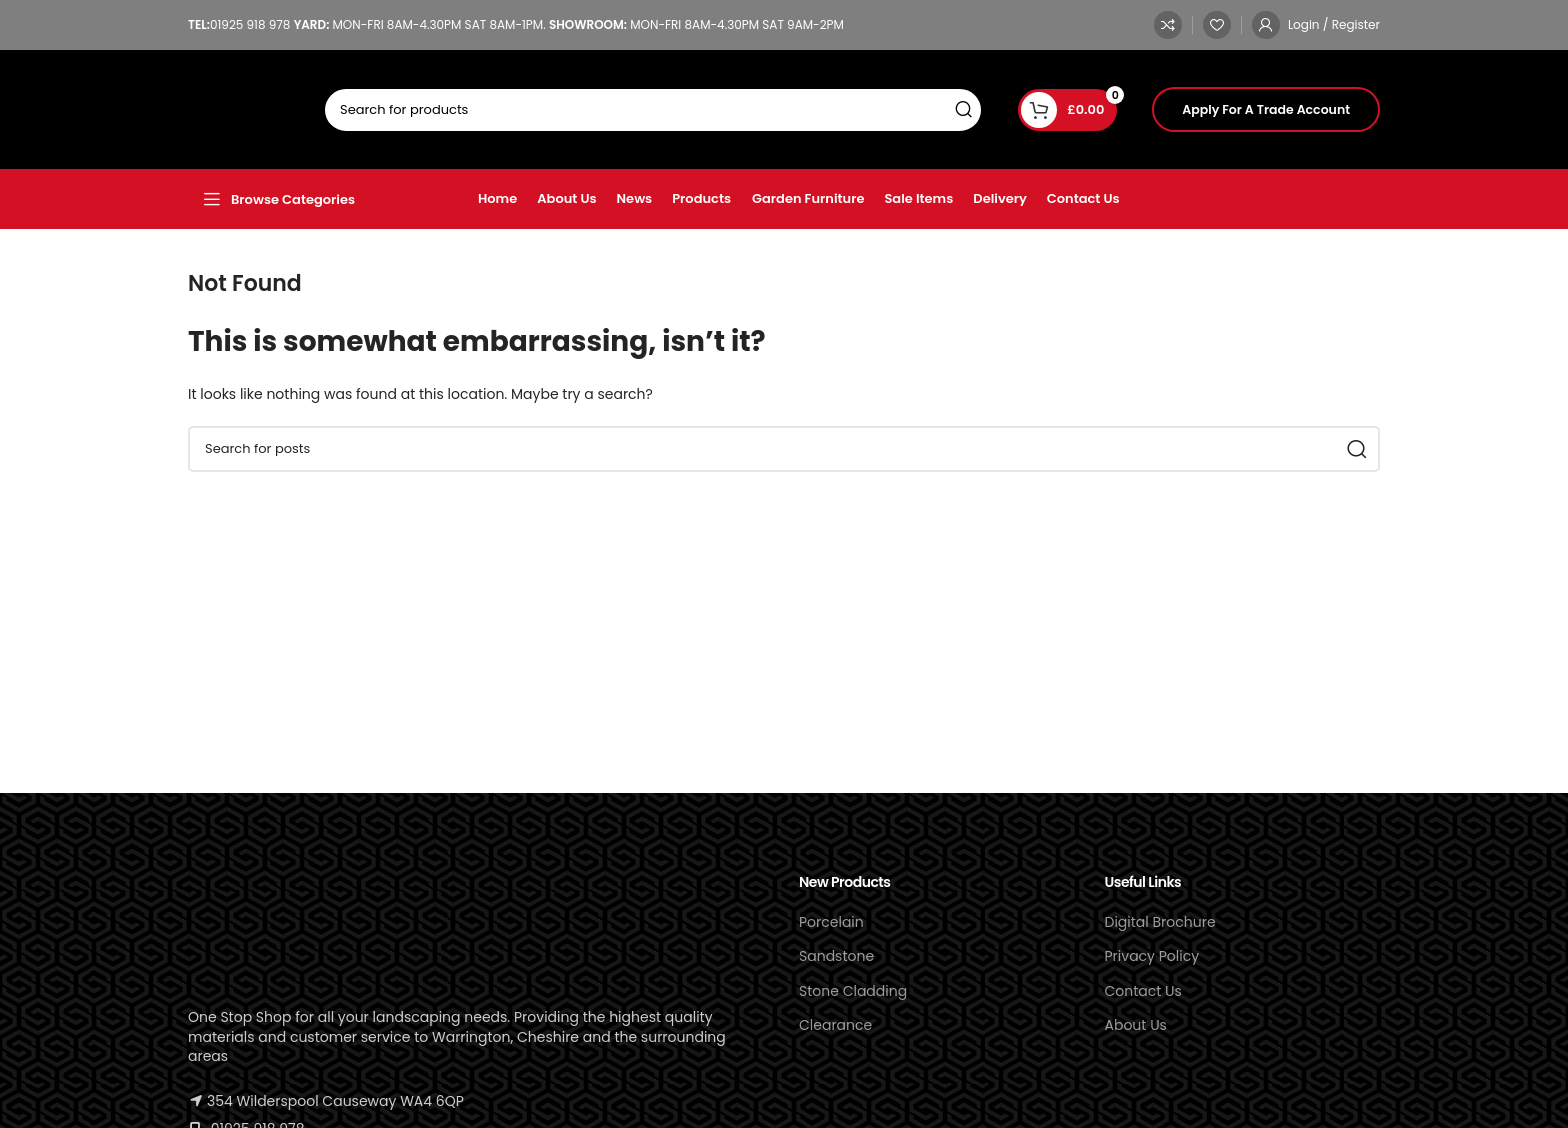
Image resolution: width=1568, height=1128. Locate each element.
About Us (1136, 1025)
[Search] (653, 110)
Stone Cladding (853, 991)
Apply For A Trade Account (1266, 109)
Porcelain (831, 922)
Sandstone (836, 956)
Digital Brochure (1160, 922)
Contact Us (1143, 991)
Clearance (835, 1025)
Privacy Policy (1152, 956)
